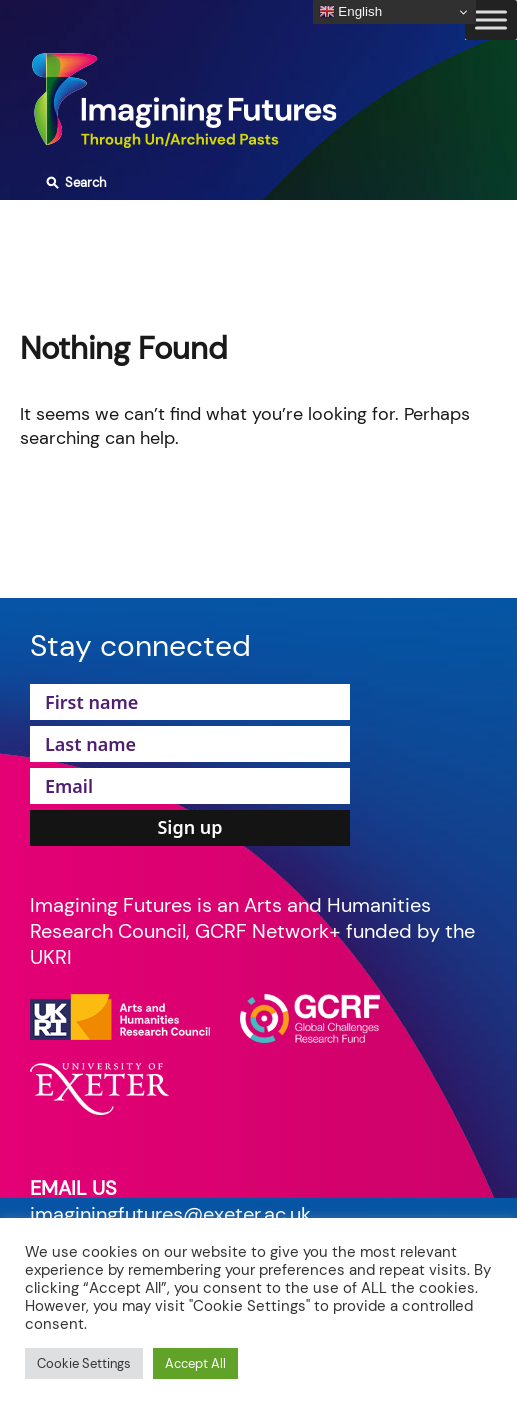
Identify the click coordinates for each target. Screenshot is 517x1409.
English (350, 12)
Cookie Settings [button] (84, 1363)
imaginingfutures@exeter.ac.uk (170, 1214)
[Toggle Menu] (491, 19)
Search (73, 183)
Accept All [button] (195, 1363)
